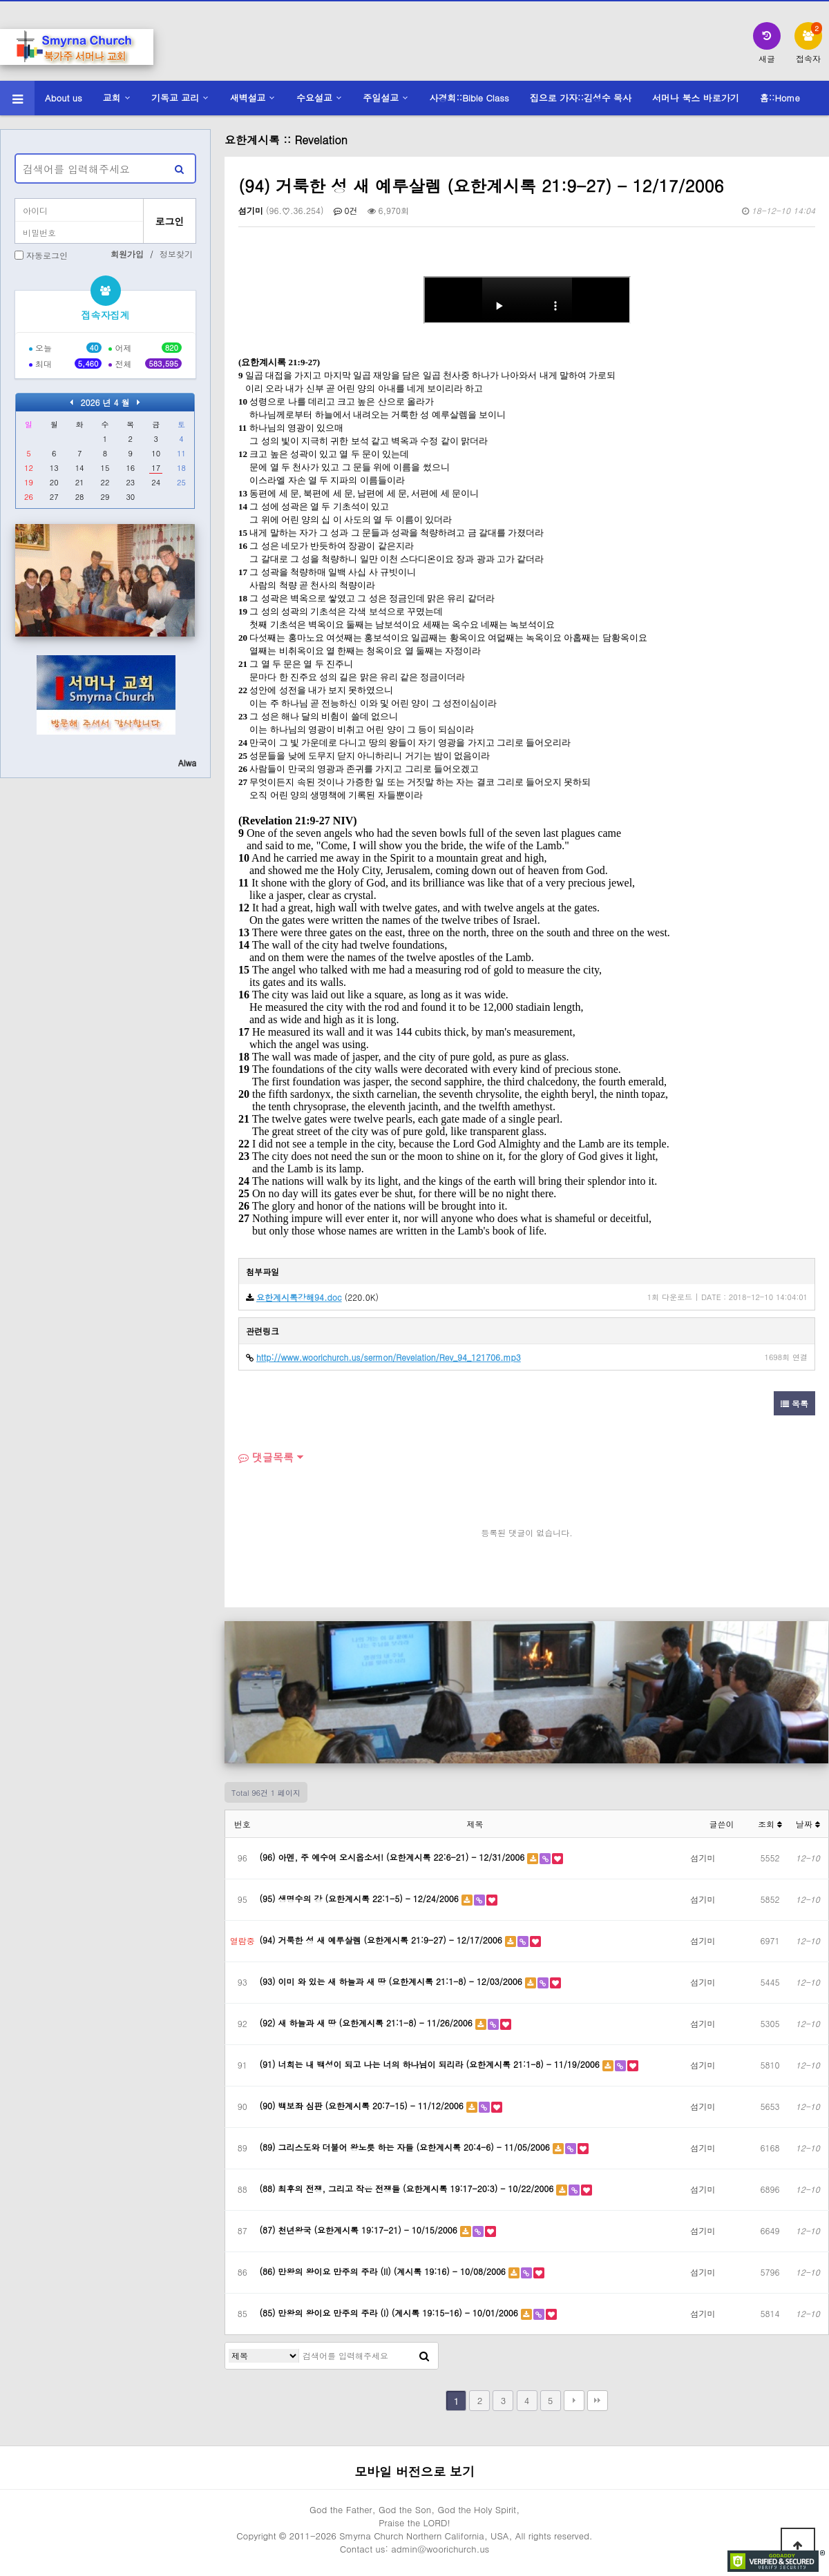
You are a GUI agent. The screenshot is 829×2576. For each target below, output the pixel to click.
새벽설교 (248, 97)
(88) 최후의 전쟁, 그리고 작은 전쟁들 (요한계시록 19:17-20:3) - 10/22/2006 (408, 2188)
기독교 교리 (175, 97)
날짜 (808, 1824)
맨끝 (597, 2400)
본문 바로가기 (0, 0)
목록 (794, 1403)
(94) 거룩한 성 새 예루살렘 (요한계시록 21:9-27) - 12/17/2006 (382, 1940)
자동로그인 (47, 255)
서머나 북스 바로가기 (695, 97)
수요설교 (314, 97)
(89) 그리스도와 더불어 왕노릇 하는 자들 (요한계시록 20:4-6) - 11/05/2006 (406, 2147)
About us (63, 97)
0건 (346, 210)
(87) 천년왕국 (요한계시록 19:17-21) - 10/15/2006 (360, 2230)
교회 (112, 97)
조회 (770, 1824)
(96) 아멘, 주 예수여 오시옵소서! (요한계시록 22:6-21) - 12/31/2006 (394, 1857)
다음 (574, 2400)
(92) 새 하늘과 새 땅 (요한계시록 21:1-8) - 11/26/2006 (367, 2022)
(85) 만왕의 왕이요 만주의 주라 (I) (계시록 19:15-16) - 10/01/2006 (390, 2312)
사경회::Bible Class (469, 97)
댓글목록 (266, 1457)
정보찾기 (176, 254)
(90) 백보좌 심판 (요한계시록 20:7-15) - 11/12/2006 (363, 2105)
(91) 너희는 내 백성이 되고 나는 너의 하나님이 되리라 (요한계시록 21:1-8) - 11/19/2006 (431, 2064)
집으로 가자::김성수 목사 (580, 97)
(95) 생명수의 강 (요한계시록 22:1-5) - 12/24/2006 (360, 1898)
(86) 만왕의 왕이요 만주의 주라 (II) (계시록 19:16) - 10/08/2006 (384, 2271)
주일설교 (381, 97)
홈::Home (780, 97)
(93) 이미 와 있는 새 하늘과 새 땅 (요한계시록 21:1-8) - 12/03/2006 (392, 1981)
